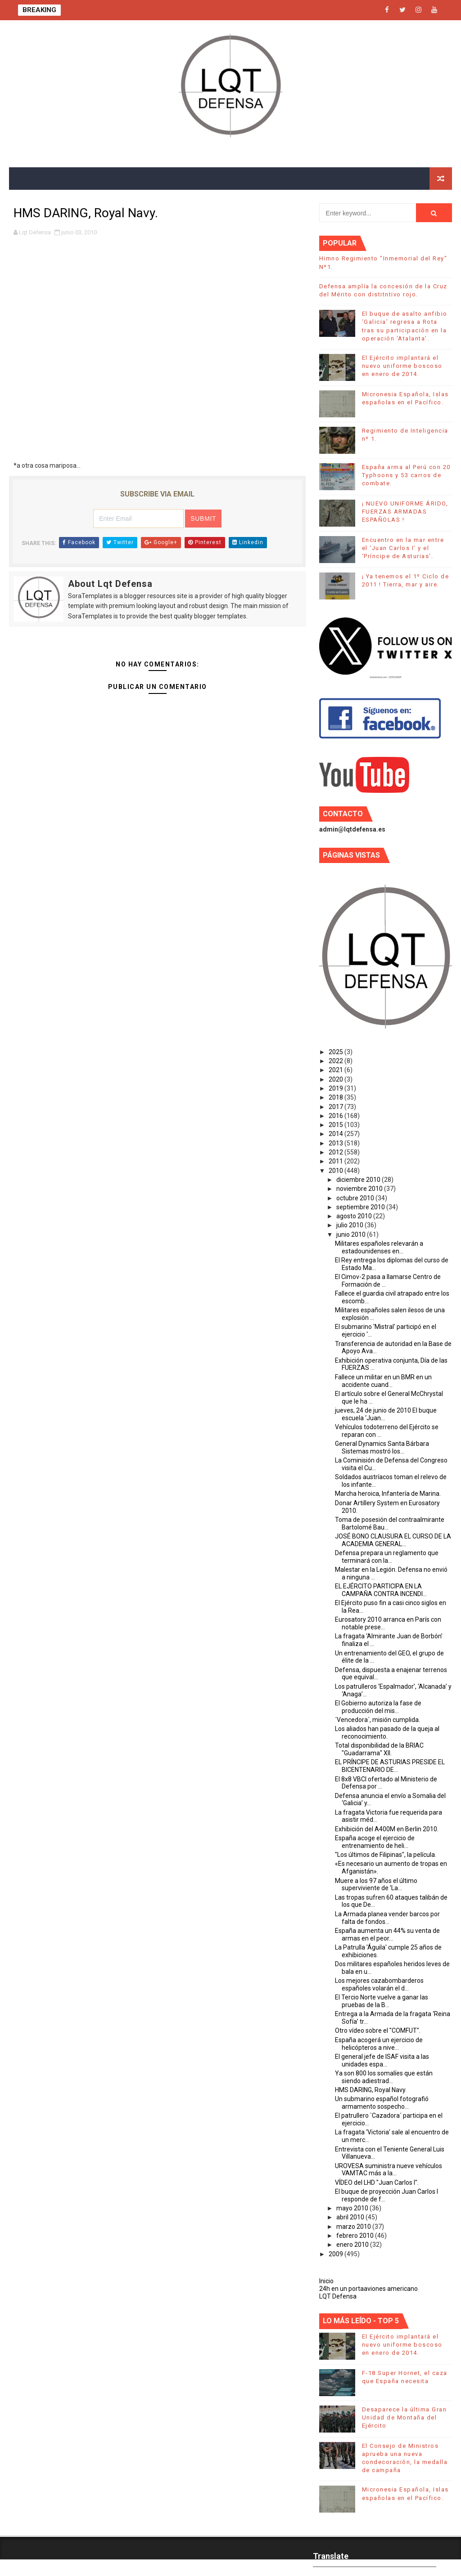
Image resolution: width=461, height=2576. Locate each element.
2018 (336, 1097)
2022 (336, 1060)
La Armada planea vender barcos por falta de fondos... (387, 1917)
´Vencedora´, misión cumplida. (377, 1719)
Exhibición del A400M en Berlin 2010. (386, 1829)
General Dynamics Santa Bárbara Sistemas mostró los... (382, 1447)
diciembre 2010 (359, 1179)
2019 (336, 1088)
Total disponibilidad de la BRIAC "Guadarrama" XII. (379, 1749)
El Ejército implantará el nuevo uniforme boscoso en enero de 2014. (402, 365)
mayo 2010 (353, 2208)
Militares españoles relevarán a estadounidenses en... (379, 1247)
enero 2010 (353, 2244)
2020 (336, 1079)
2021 (336, 1069)
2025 (336, 1051)
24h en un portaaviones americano (368, 2288)
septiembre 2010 (361, 1207)
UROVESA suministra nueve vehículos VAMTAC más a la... (388, 2169)
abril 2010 (351, 2217)
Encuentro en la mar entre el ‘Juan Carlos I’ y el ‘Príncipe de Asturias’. (403, 548)
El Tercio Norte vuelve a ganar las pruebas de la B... (381, 2001)
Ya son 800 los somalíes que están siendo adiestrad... (384, 2077)
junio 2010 (351, 1234)
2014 (336, 1133)
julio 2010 (350, 1225)
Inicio (326, 2281)
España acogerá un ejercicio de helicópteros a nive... (379, 2043)
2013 (336, 1143)
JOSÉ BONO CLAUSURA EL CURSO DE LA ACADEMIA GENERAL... (393, 1540)
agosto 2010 (354, 1216)
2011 (336, 1161)
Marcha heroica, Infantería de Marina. (388, 1493)
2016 (336, 1115)
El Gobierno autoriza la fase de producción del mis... (378, 1706)
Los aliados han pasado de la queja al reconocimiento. (387, 1732)
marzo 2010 (354, 2226)
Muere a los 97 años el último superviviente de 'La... (376, 1884)
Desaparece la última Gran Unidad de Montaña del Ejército (404, 2417)
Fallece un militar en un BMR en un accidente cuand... (383, 1380)
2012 (336, 1152)
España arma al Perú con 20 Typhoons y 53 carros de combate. (406, 475)
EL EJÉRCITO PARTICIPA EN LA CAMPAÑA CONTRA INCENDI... (381, 1590)
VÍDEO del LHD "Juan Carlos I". (377, 2182)
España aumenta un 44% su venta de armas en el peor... (387, 1934)
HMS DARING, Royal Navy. (371, 2089)
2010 (336, 1170)
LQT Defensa (338, 2296)
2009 (336, 2254)
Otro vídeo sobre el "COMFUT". (377, 2030)
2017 (336, 1106)
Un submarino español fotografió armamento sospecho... (382, 2102)
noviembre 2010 (360, 1188)
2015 (336, 1124)
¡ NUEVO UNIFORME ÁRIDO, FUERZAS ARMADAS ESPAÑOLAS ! (405, 511)
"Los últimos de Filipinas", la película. (385, 1854)
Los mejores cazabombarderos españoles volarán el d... (379, 1984)
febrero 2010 (355, 2235)
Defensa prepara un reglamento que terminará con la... (386, 1556)
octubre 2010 (355, 1198)
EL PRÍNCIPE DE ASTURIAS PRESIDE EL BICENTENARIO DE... (390, 1765)
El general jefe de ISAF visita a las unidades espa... (382, 2060)
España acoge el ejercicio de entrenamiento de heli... (375, 1841)
